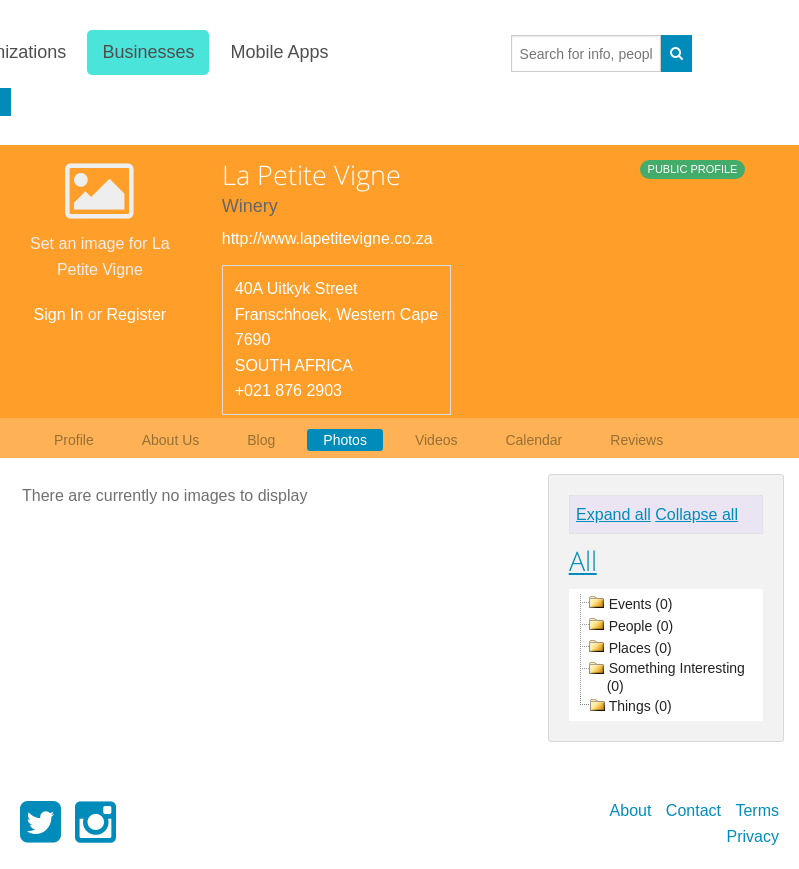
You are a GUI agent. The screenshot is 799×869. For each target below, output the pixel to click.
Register (137, 314)
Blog (261, 440)
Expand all (613, 514)
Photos (345, 440)
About (631, 810)
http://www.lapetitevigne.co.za (327, 238)
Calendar (533, 440)
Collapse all (696, 514)
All (583, 560)
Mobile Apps (278, 52)
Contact (693, 810)
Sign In (59, 314)
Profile (74, 440)
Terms (757, 810)
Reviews (636, 440)
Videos (436, 440)
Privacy (753, 836)
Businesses (147, 52)
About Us (171, 440)
